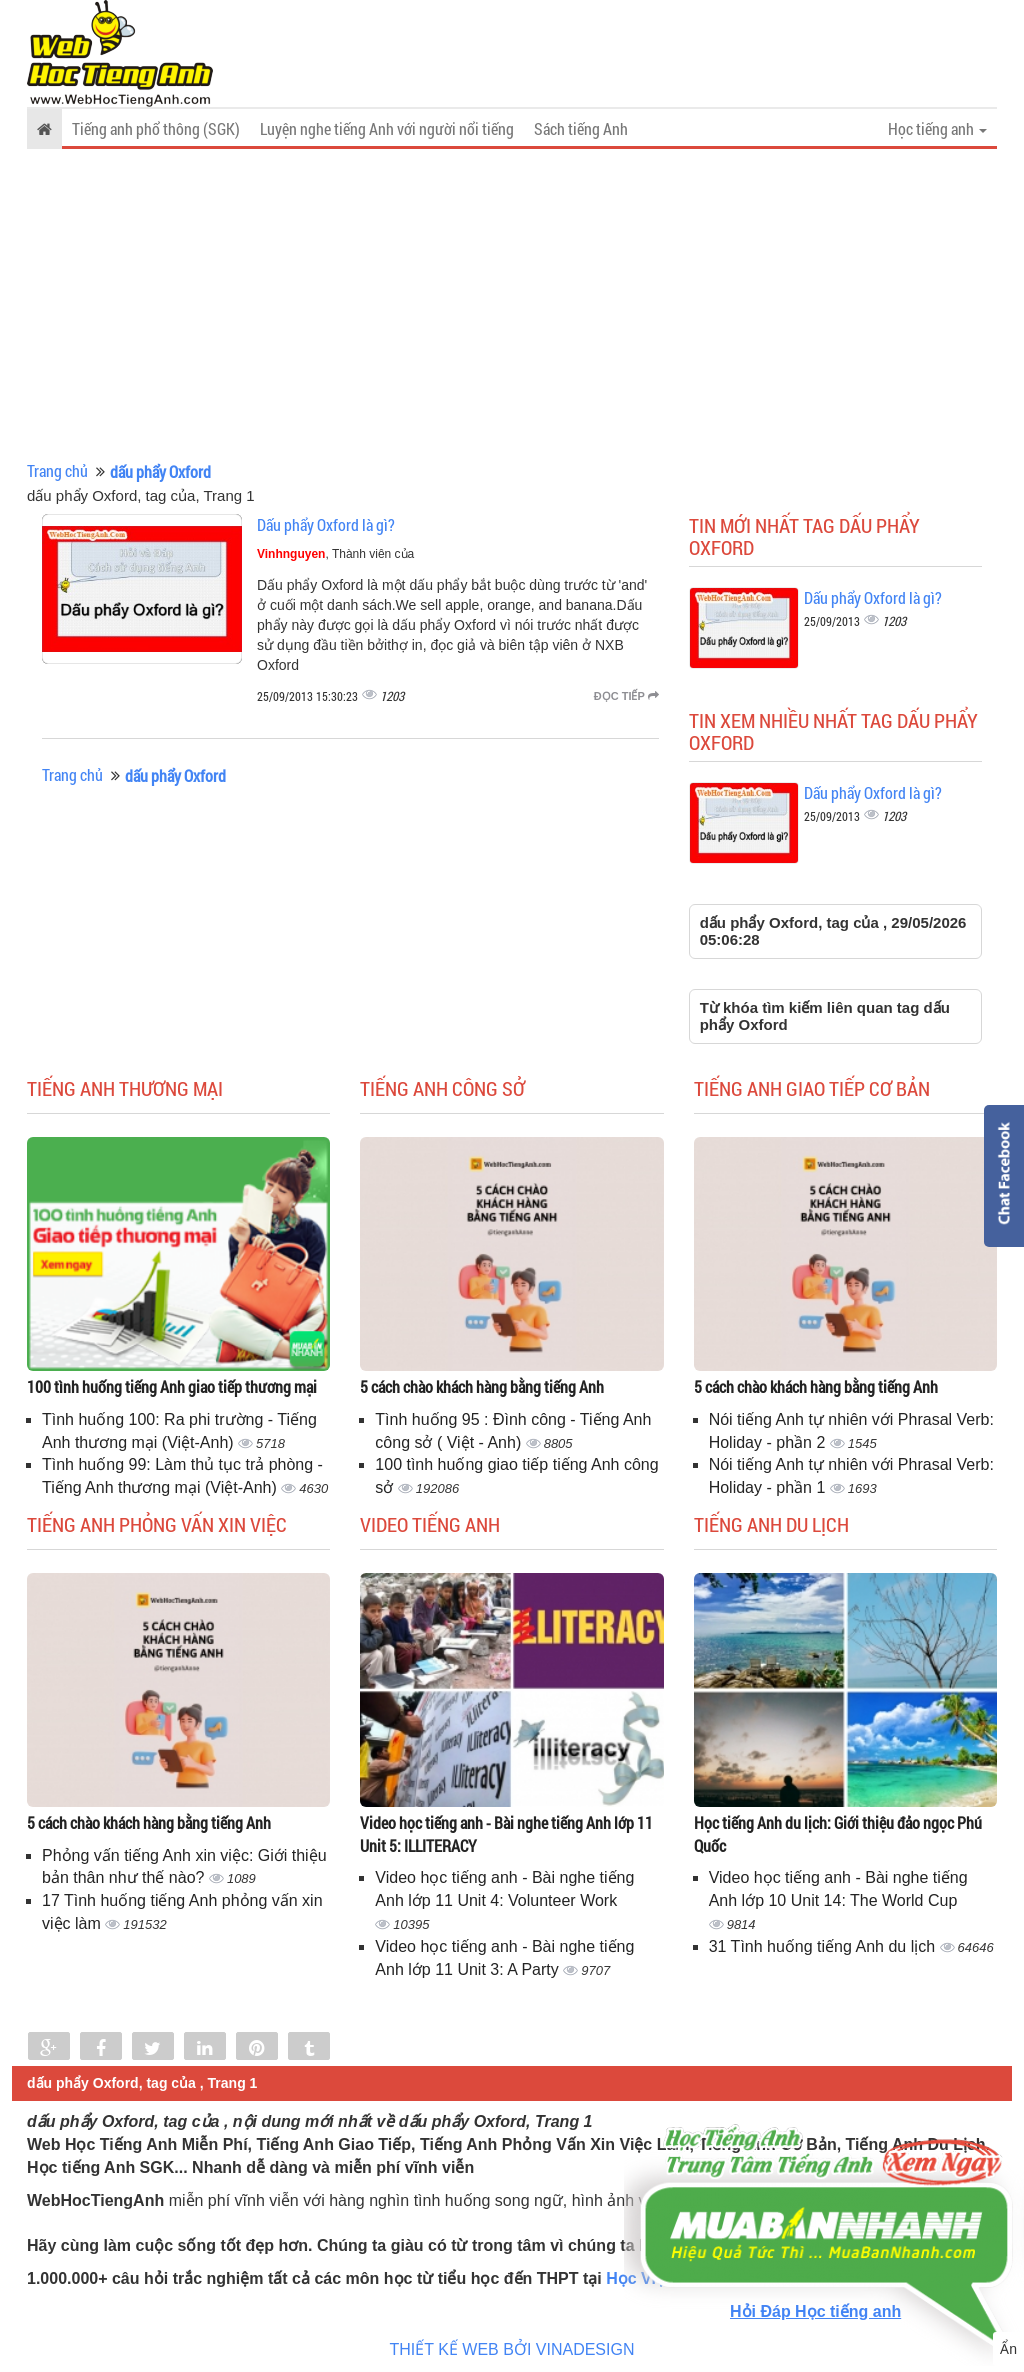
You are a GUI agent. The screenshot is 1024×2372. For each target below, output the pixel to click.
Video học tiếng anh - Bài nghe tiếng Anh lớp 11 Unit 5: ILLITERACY (506, 1834)
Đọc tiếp (626, 696)
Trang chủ (57, 470)
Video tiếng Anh (430, 1524)
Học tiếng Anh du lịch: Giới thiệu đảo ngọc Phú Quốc (838, 1834)
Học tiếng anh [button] (937, 128)
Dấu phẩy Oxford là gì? (326, 524)
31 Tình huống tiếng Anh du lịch (824, 1946)
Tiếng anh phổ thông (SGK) (156, 128)
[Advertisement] (512, 305)
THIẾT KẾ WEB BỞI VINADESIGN (512, 2349)
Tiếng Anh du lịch (771, 1524)
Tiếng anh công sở (442, 1088)
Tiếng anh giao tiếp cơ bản (812, 1088)
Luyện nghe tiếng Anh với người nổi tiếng (387, 128)
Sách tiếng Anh (581, 128)
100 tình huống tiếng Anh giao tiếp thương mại (172, 1386)
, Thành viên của (335, 554)
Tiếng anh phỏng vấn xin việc (157, 1524)
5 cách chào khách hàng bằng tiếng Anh (482, 1386)
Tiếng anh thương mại (125, 1088)
